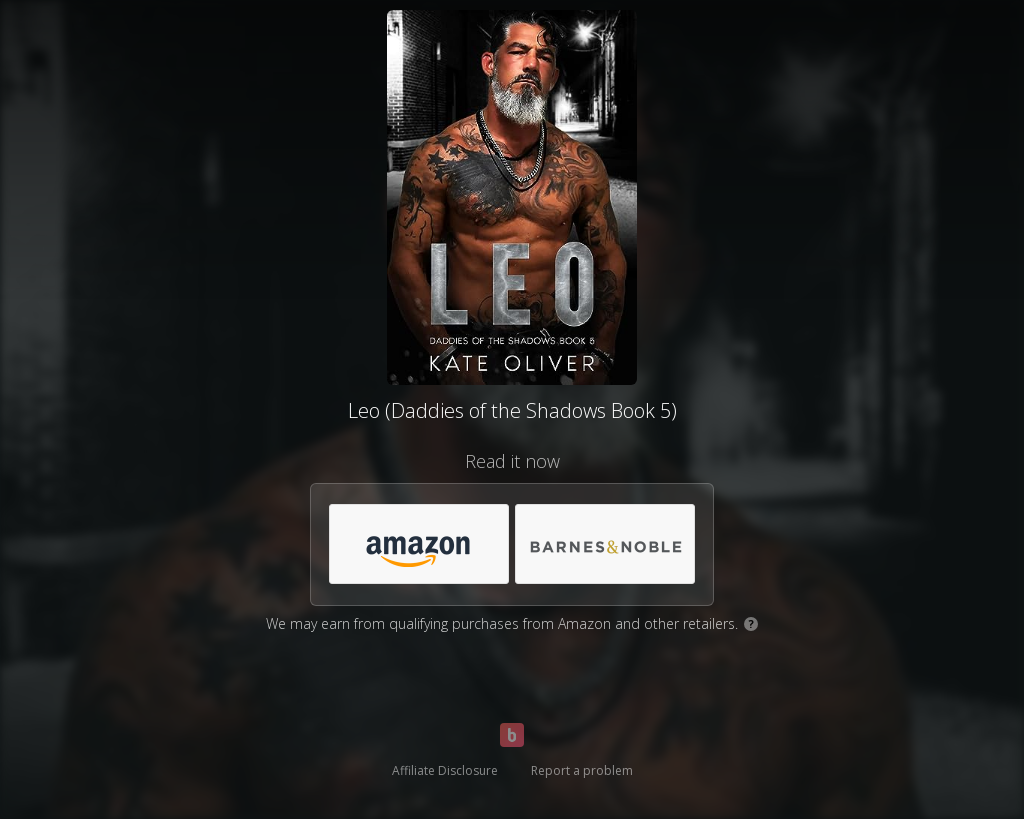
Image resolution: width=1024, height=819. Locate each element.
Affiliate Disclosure (445, 770)
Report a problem (582, 770)
